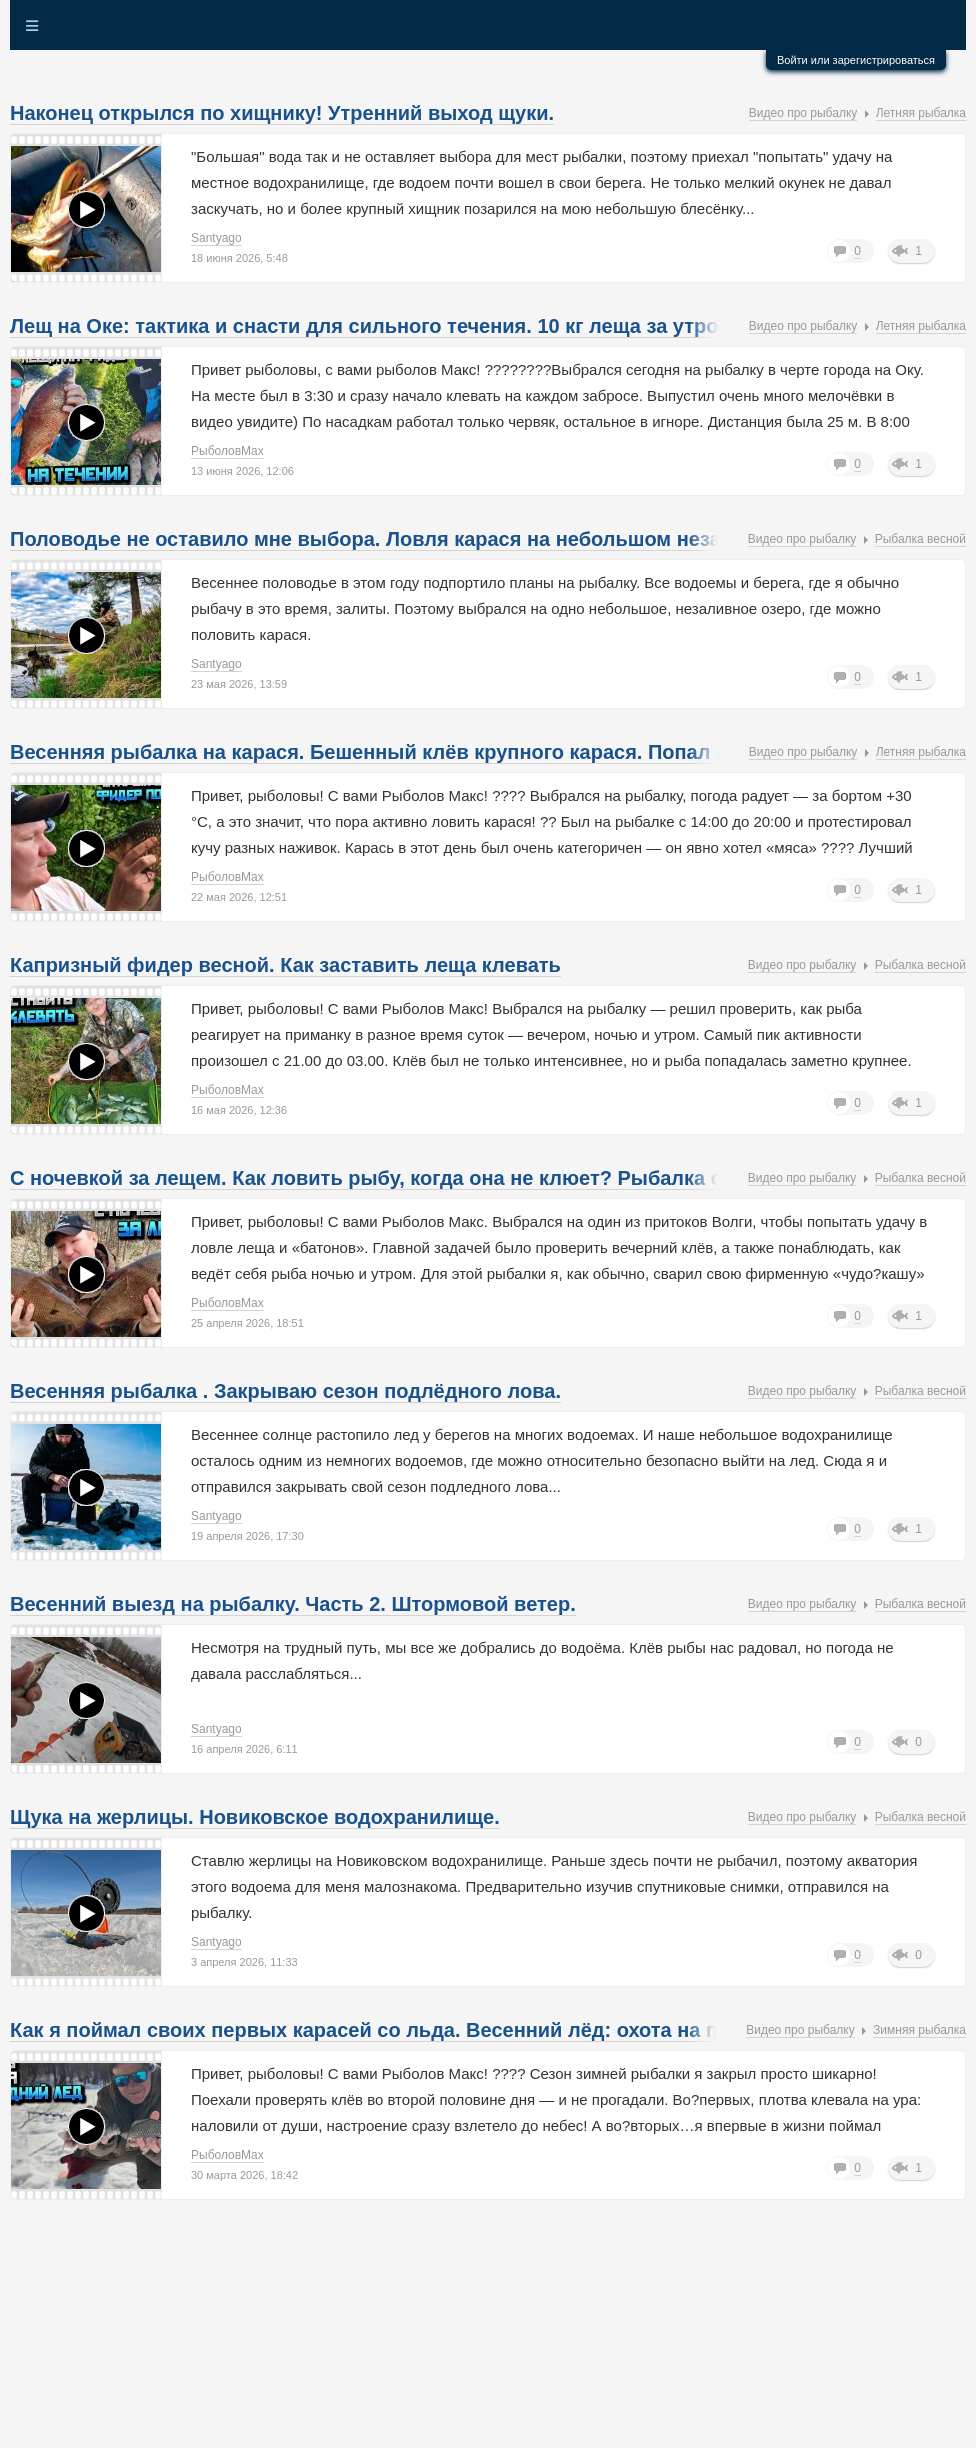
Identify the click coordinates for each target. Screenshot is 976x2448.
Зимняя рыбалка (919, 2030)
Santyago (216, 238)
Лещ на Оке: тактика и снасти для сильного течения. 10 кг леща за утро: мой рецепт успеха (463, 326)
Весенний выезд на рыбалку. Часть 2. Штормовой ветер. (293, 1604)
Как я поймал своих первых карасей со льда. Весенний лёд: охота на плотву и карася (438, 2030)
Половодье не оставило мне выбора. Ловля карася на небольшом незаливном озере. (437, 539)
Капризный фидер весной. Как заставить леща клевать (285, 965)
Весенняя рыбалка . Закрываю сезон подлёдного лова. (285, 1391)
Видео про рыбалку (803, 113)
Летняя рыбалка (921, 113)
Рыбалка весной (920, 539)
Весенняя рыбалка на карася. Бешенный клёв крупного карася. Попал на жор (396, 752)
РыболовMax (227, 451)
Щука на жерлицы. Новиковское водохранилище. (255, 1817)
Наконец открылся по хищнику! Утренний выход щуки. (282, 113)
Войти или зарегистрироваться (856, 60)
